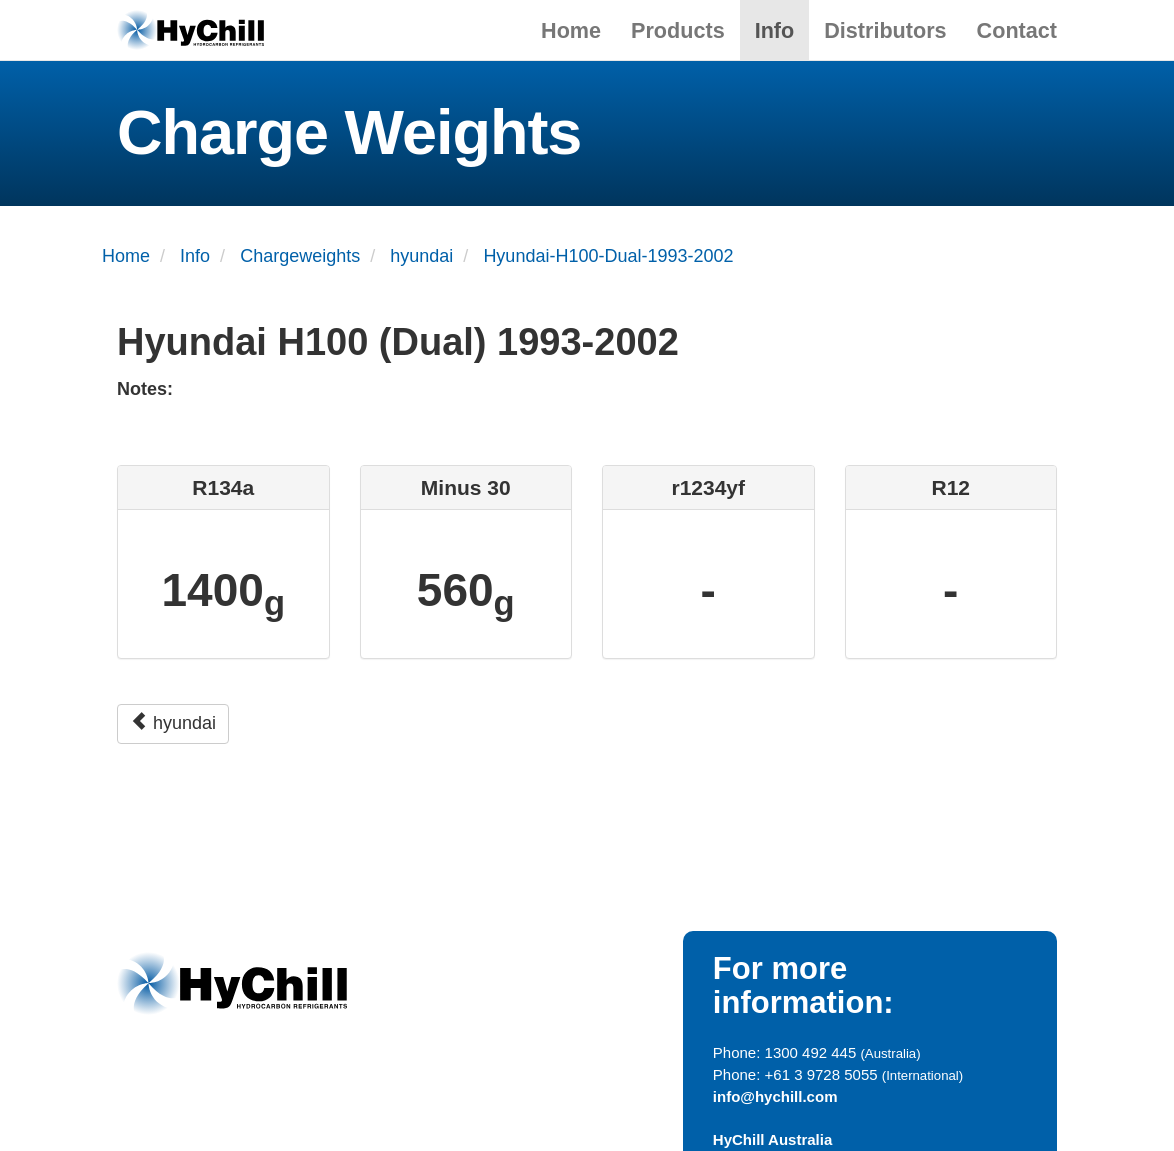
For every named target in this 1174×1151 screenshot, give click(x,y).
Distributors (885, 30)
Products (678, 30)
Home (571, 30)
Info (775, 30)
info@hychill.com (775, 1096)
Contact (1017, 30)
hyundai (173, 722)
